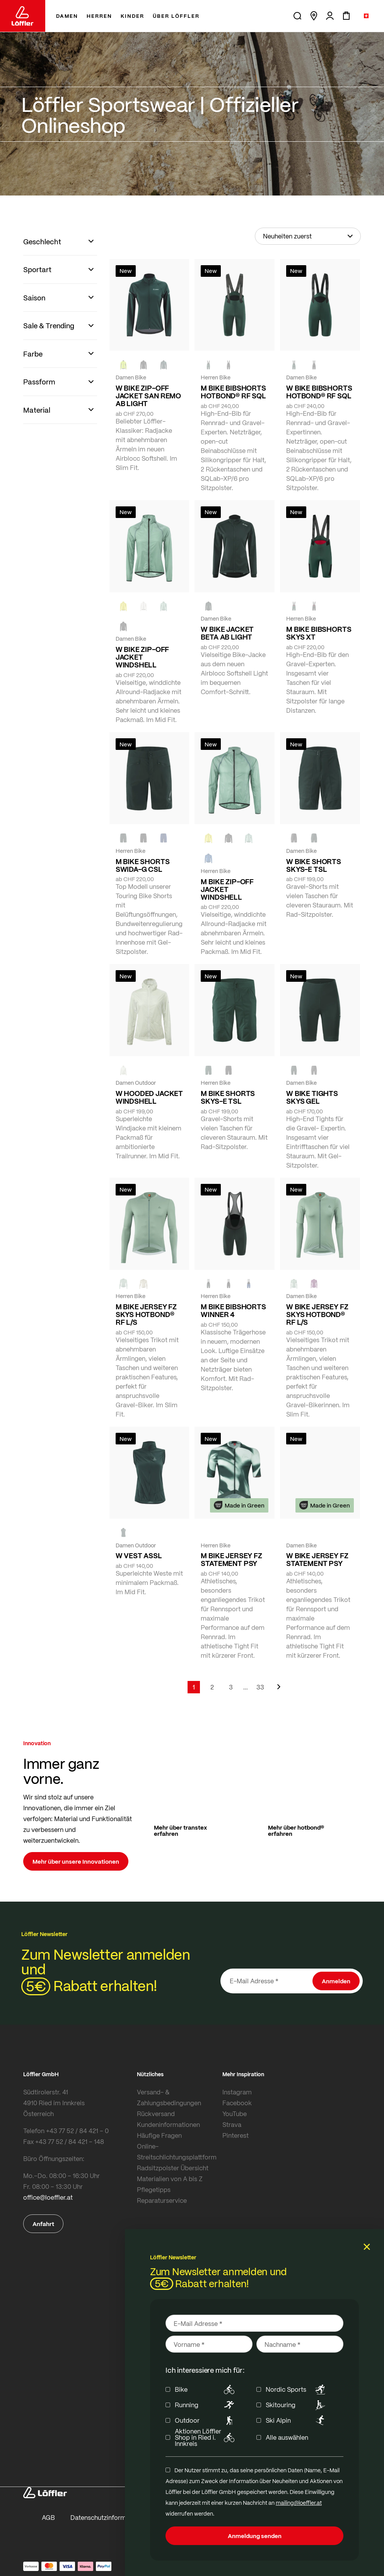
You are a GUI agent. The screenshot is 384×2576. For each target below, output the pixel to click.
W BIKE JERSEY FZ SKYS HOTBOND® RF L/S (317, 1314)
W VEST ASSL (139, 1555)
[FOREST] (163, 364)
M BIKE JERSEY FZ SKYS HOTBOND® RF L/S (146, 1314)
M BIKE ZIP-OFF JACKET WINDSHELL (227, 889)
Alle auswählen (287, 2437)
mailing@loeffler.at (299, 2502)
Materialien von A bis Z (170, 2178)
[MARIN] (208, 858)
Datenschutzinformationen (109, 2517)
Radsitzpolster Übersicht (172, 2168)
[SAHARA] (143, 1283)
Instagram (237, 2092)
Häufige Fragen (159, 2135)
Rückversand (156, 2113)
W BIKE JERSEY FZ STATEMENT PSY (317, 1559)
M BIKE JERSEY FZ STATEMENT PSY (231, 1559)
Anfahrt (43, 2223)
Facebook (237, 2103)
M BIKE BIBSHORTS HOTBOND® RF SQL (233, 392)
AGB (48, 2517)
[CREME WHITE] (143, 606)
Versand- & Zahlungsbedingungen (169, 2097)
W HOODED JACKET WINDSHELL (149, 1097)
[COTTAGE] (163, 606)
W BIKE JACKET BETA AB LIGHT (227, 633)
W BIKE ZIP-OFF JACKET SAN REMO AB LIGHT (148, 395)
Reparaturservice (162, 2200)
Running (206, 2405)
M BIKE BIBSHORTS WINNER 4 (233, 1310)
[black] (143, 364)
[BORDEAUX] (314, 1283)
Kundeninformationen (168, 2124)
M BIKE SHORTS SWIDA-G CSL (143, 865)
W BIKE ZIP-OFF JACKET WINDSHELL (142, 657)
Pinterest (235, 2135)
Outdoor (206, 2420)
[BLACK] (294, 838)
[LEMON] (123, 606)
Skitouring (297, 2405)
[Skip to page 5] (245, 1687)
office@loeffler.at (48, 2197)
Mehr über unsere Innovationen (75, 1861)
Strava (231, 2124)
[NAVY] (163, 838)
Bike (206, 2389)
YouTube (234, 2113)
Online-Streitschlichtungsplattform (177, 2151)
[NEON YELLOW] (123, 364)
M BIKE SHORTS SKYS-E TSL (228, 1097)
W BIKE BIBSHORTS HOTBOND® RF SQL (319, 392)
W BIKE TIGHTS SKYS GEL (312, 1097)
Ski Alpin (297, 2420)
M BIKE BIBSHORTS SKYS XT (318, 633)
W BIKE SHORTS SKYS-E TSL (313, 865)
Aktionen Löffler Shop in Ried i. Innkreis (206, 2437)
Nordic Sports (297, 2389)
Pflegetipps (154, 2189)
